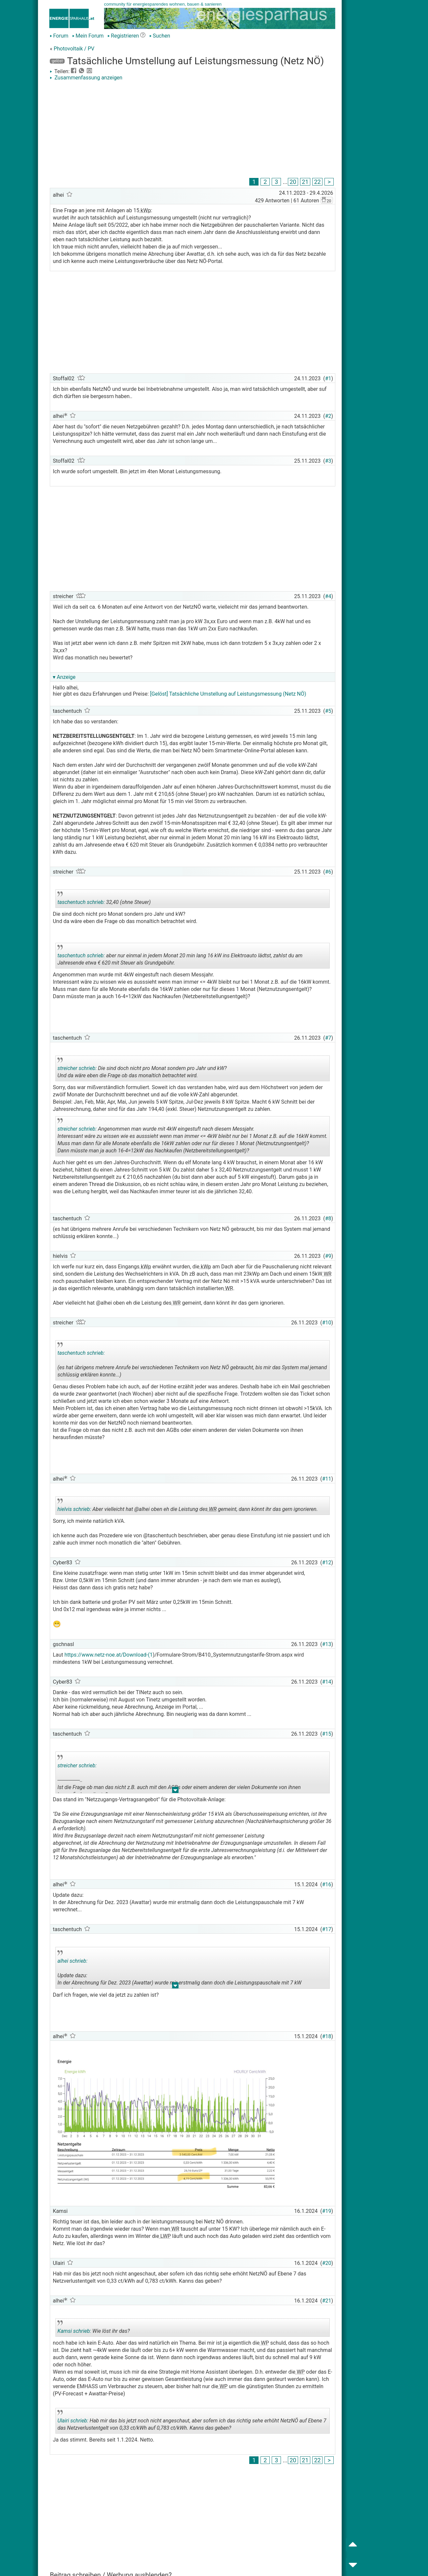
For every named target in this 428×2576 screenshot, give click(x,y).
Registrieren (123, 36)
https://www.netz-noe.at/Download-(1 (109, 1655)
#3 (328, 461)
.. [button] (172, 1155)
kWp (145, 210)
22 (317, 181)
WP (264, 2343)
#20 (326, 2263)
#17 (326, 1929)
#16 (326, 1884)
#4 (328, 596)
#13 (326, 1644)
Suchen (159, 36)
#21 (326, 2301)
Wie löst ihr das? (115, 2328)
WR (326, 1274)
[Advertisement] (192, 130)
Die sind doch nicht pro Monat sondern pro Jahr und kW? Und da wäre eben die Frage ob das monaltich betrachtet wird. (142, 1069)
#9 (328, 1256)
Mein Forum (88, 36)
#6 (328, 872)
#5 (328, 711)
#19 (326, 2211)
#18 (326, 2036)
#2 (328, 416)
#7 (328, 1038)
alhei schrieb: (72, 1961)
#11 (326, 1479)
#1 (328, 378)
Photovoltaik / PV (74, 48)
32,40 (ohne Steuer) (115, 899)
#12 (326, 1562)
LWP (165, 2236)
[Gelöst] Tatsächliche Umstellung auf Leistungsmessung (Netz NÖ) (228, 694)
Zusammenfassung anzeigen (86, 77)
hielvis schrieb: (74, 1509)
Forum (59, 36)
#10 (326, 1322)
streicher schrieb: (77, 1068)
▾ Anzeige (64, 677)
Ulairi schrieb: (72, 2420)
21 (305, 181)
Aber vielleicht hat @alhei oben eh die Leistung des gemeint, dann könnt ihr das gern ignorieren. (187, 1506)
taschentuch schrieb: (81, 902)
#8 (328, 1218)
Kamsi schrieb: (74, 2331)
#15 (326, 1734)
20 (293, 181)
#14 (326, 1682)
